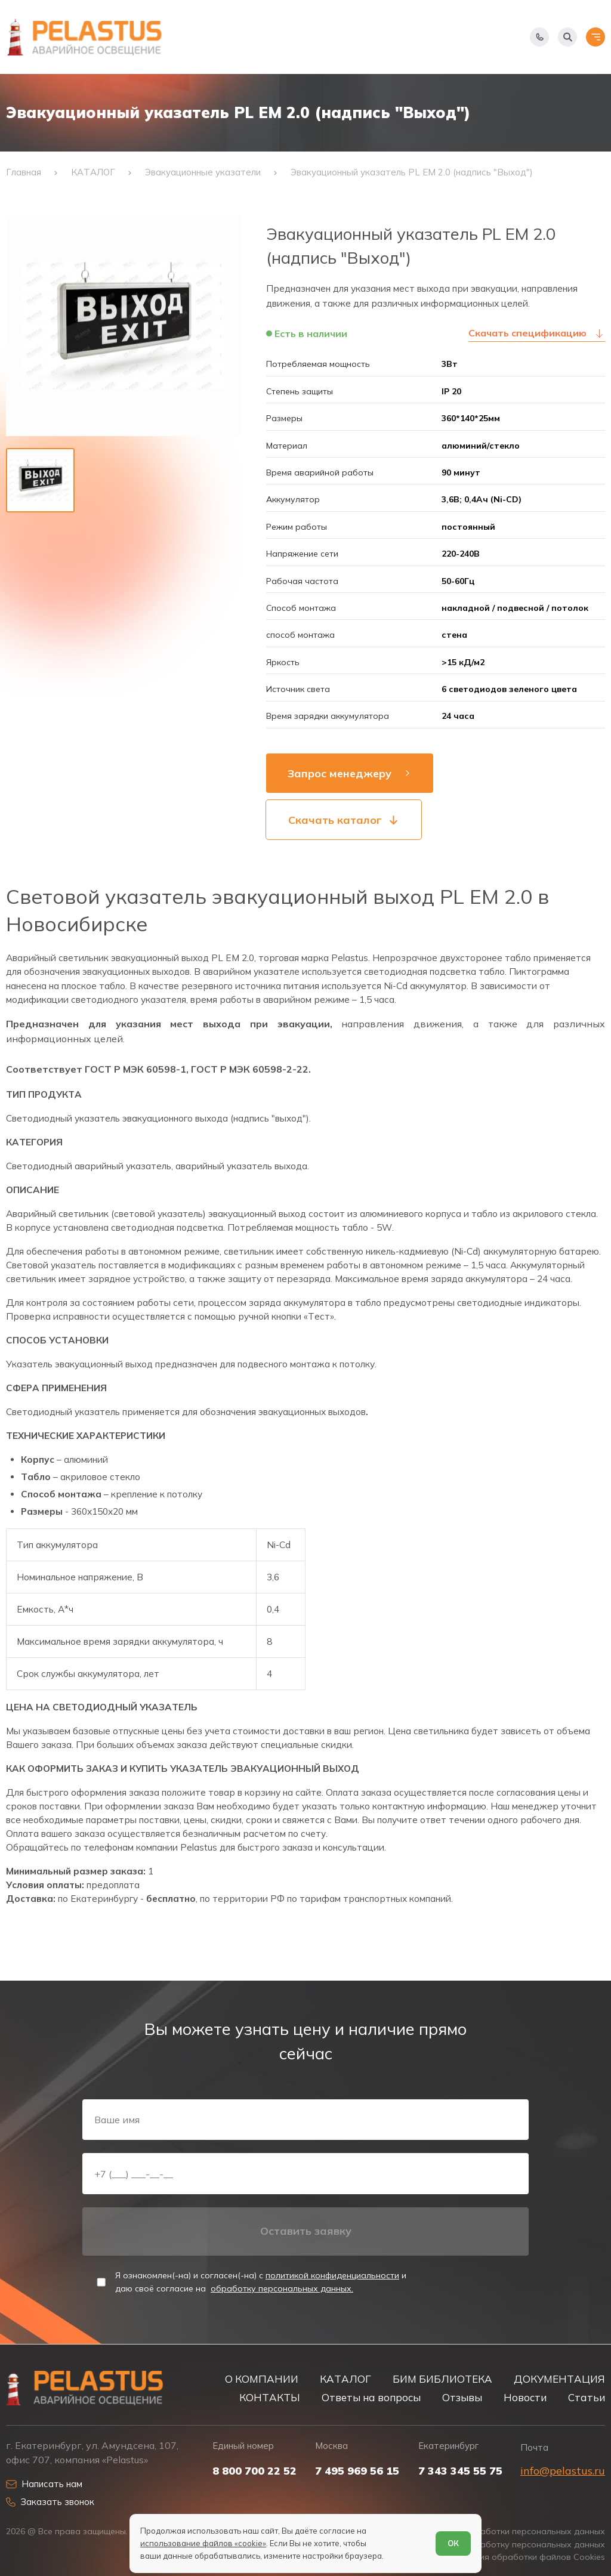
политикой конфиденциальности (332, 2275)
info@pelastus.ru (562, 2471)
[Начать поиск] (567, 37)
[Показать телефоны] (539, 37)
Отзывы (462, 2397)
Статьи (586, 2397)
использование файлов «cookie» (203, 2543)
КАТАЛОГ (345, 2379)
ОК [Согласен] (453, 2543)
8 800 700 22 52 (254, 2471)
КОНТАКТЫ (269, 2397)
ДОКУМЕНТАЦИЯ (559, 2379)
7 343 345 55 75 (460, 2471)
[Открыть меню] (595, 37)
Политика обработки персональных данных (513, 2531)
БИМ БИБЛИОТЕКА (442, 2379)
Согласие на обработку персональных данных (508, 2545)
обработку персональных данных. (282, 2288)
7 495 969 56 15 (357, 2471)
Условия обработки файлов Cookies (530, 2557)
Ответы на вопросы (371, 2397)
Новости (525, 2397)
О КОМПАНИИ (261, 2379)
